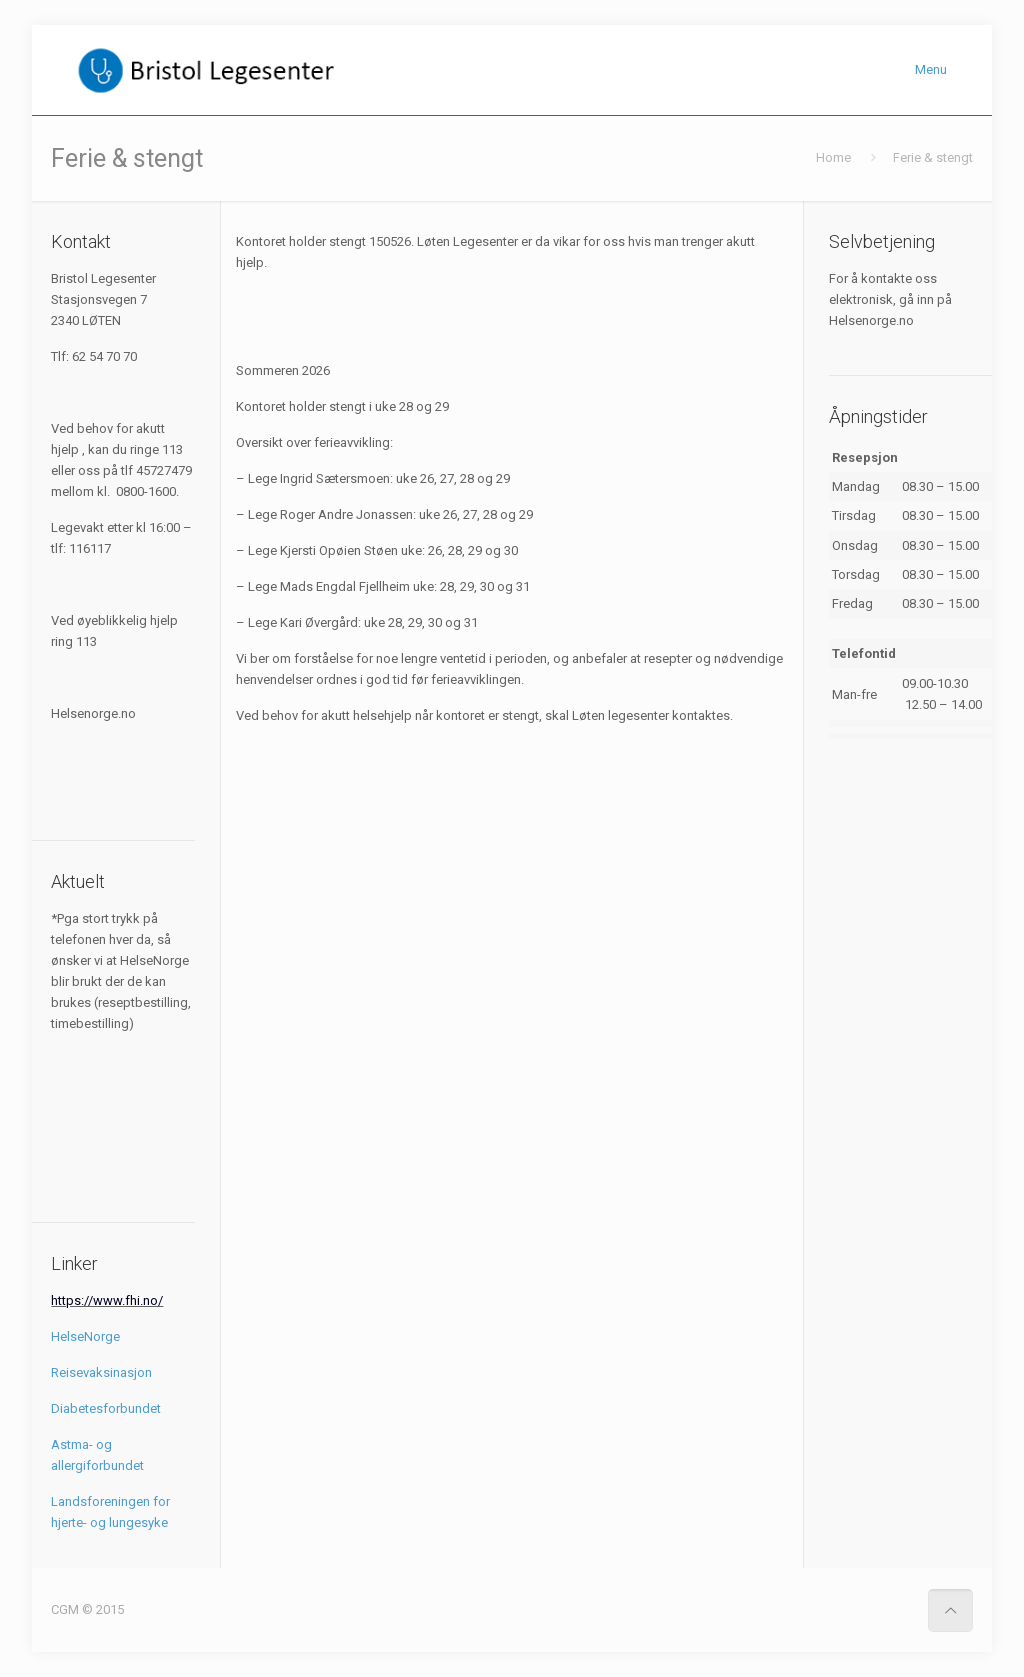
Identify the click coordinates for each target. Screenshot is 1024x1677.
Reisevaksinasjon (101, 1372)
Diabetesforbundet (106, 1408)
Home (833, 157)
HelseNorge (85, 1336)
